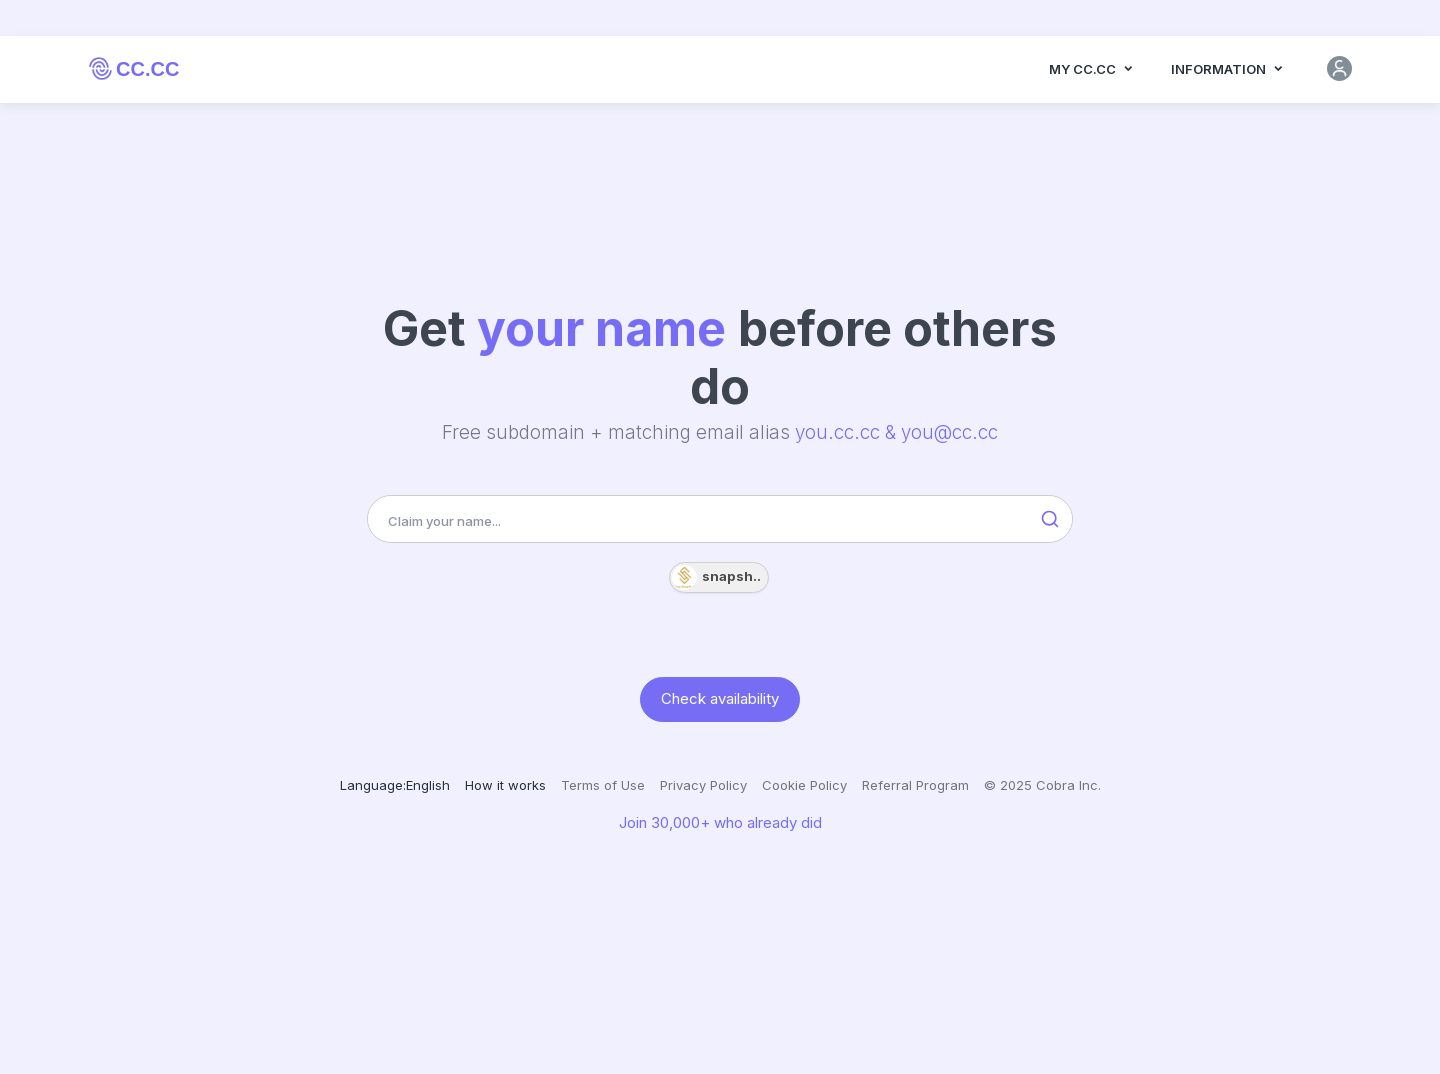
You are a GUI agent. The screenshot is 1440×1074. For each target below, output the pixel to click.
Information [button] (1228, 77)
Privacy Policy (703, 785)
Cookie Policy (804, 785)
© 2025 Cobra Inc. (1042, 785)
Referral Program (915, 785)
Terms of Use (603, 785)
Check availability (720, 698)
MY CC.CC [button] (1092, 77)
